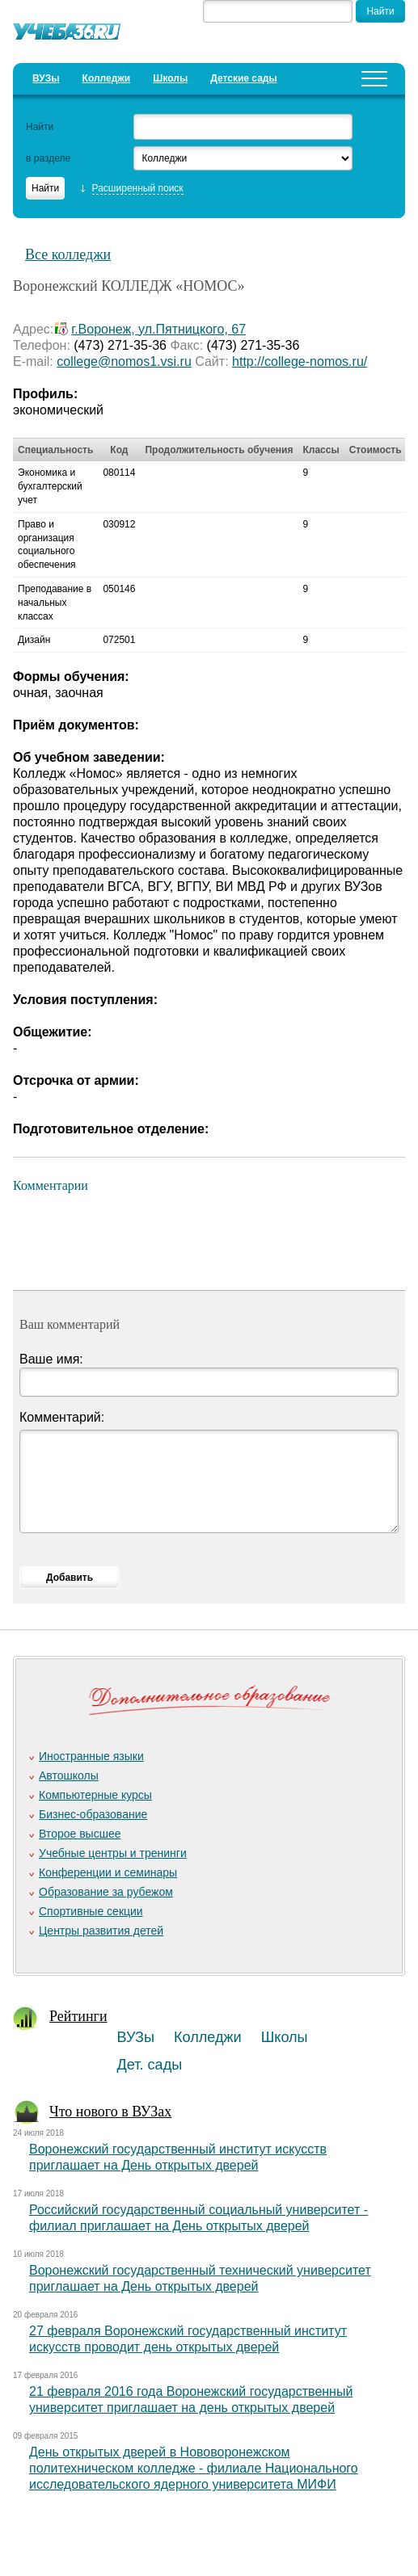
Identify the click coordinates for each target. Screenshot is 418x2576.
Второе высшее (79, 1833)
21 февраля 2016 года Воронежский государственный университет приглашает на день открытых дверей (191, 2399)
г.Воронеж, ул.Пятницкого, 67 (158, 329)
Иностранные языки (91, 1756)
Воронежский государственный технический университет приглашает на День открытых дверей (200, 2278)
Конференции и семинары (108, 1872)
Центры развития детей (101, 1930)
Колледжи (106, 78)
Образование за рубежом (106, 1891)
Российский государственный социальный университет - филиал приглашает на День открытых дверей (198, 2218)
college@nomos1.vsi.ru (124, 361)
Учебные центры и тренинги (113, 1853)
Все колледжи (68, 254)
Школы (170, 78)
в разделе (48, 158)
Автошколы (69, 1775)
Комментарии (50, 1185)
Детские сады (243, 78)
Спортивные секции (91, 1911)
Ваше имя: (51, 1359)
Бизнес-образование (93, 1814)
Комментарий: (61, 1417)
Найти (39, 126)
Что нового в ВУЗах (110, 2111)
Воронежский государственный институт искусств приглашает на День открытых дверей (178, 2157)
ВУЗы (45, 78)
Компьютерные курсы (95, 1794)
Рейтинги (78, 2016)
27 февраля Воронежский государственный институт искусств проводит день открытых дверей (188, 2339)
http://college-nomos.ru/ (299, 361)
